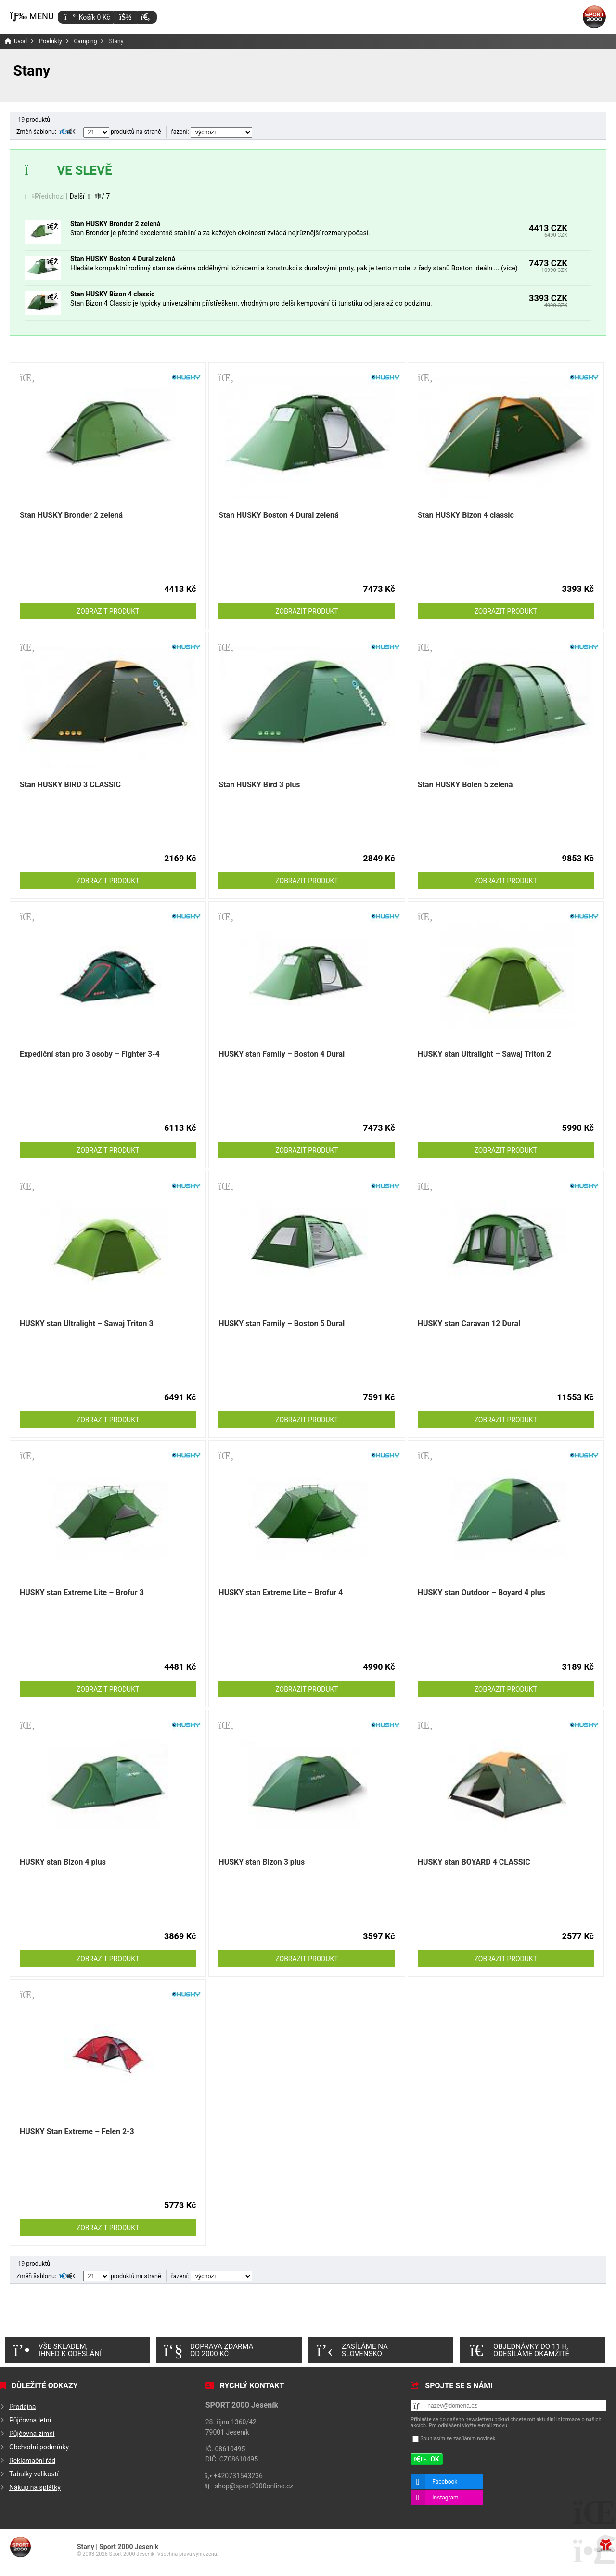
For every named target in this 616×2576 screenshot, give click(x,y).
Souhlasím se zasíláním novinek (457, 2438)
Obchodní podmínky (39, 2447)
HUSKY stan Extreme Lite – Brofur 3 (82, 1592)
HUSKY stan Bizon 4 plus (63, 1862)
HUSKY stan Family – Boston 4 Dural (281, 1054)
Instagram (445, 2497)
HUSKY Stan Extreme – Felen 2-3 (77, 2131)
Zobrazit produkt (108, 611)
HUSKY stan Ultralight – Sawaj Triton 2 (485, 1054)
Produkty (50, 41)
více (509, 268)
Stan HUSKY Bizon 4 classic (112, 294)
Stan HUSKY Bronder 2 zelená (115, 224)
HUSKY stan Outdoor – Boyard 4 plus (481, 1592)
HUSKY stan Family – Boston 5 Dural (281, 1323)
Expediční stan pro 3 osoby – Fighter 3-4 (90, 1054)
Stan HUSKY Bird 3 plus (259, 784)
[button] (145, 17)
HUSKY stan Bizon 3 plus (261, 1862)
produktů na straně (122, 131)
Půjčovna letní (30, 2420)
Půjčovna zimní (32, 2433)
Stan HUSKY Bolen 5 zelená (465, 784)
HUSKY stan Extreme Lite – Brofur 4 (280, 1592)
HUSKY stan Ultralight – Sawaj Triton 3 (87, 1323)
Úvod (594, 17)
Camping (85, 41)
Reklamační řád (32, 2460)
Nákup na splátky (35, 2487)
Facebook (444, 2481)
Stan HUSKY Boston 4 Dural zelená (122, 259)
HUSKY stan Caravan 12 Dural (469, 1323)
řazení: (211, 131)
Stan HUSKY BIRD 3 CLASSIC (70, 784)
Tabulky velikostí (34, 2474)
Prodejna (22, 2406)
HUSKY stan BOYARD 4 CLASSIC (474, 1862)
